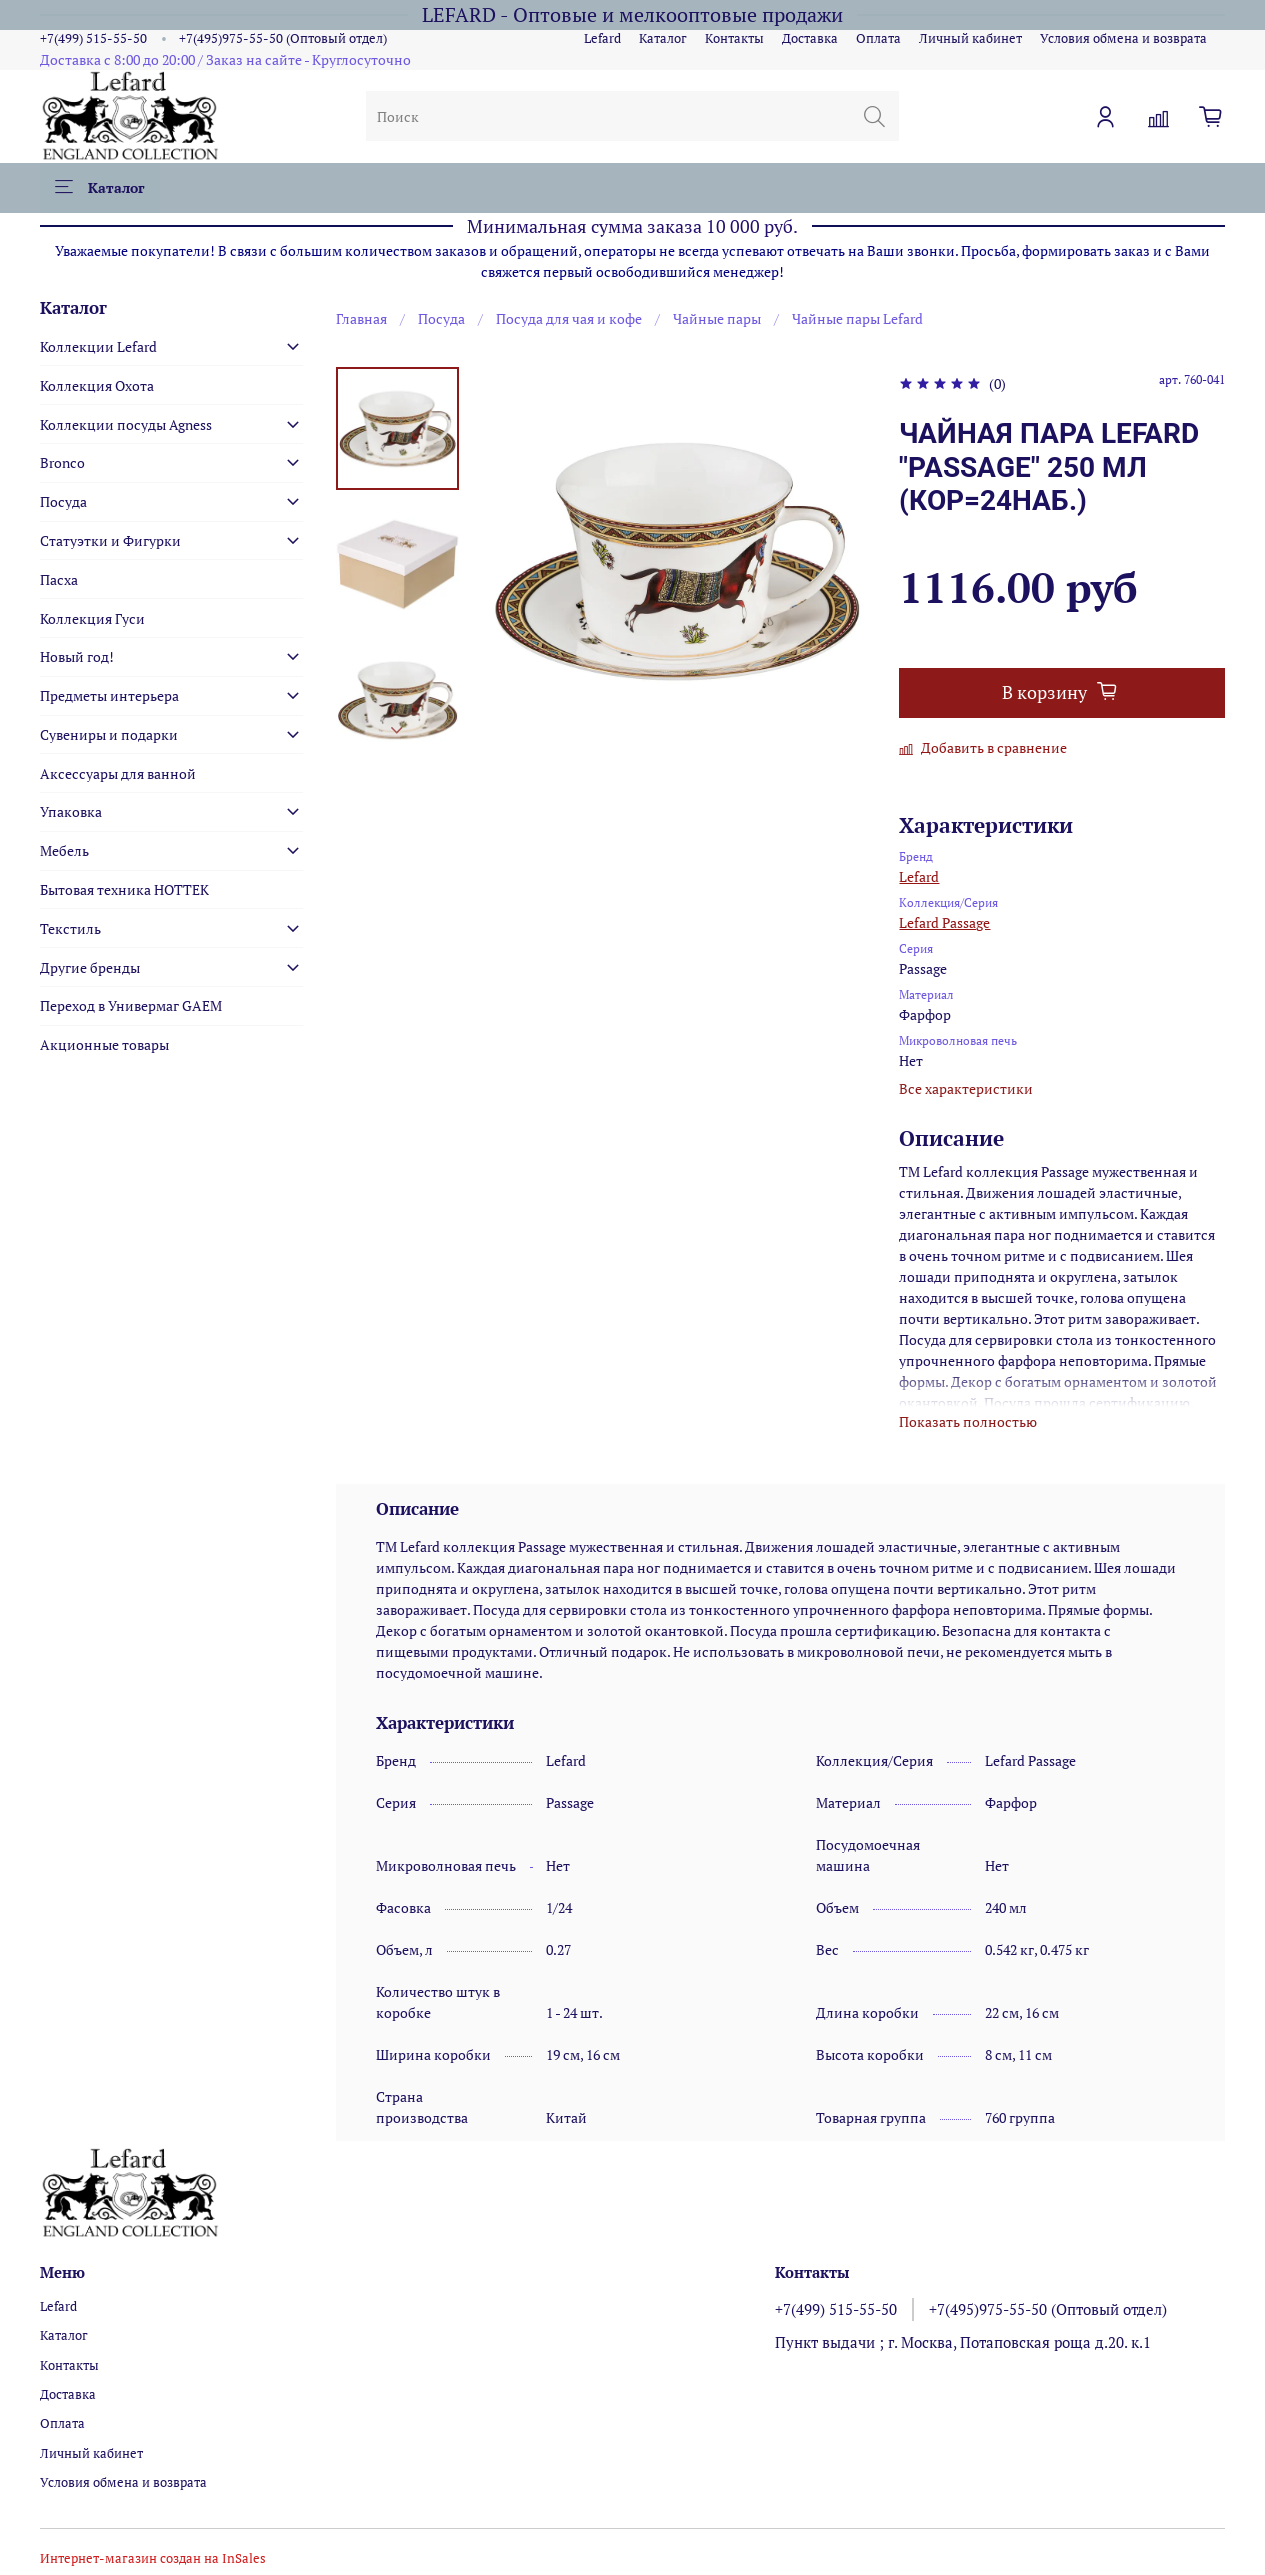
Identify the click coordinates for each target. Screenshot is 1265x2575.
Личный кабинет (970, 38)
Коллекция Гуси (92, 618)
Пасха (59, 579)
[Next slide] (398, 730)
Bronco (62, 462)
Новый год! (77, 656)
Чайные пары (717, 318)
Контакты (734, 38)
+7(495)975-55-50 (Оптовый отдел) (283, 38)
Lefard (602, 38)
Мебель (64, 850)
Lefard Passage (944, 922)
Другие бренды (90, 967)
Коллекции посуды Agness (126, 424)
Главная (361, 318)
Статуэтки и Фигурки (110, 540)
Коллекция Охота (97, 385)
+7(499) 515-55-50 (93, 38)
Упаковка (71, 811)
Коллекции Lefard (98, 346)
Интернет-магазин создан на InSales (153, 2558)
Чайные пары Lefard (857, 318)
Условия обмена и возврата (1123, 38)
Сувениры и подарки (109, 734)
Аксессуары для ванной (118, 773)
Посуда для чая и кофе (569, 318)
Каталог (663, 38)
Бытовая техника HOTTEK (124, 889)
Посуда (441, 318)
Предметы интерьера (109, 695)
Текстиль (70, 928)
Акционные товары (104, 1044)
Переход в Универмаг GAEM (131, 1005)
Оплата (878, 38)
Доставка (810, 38)
